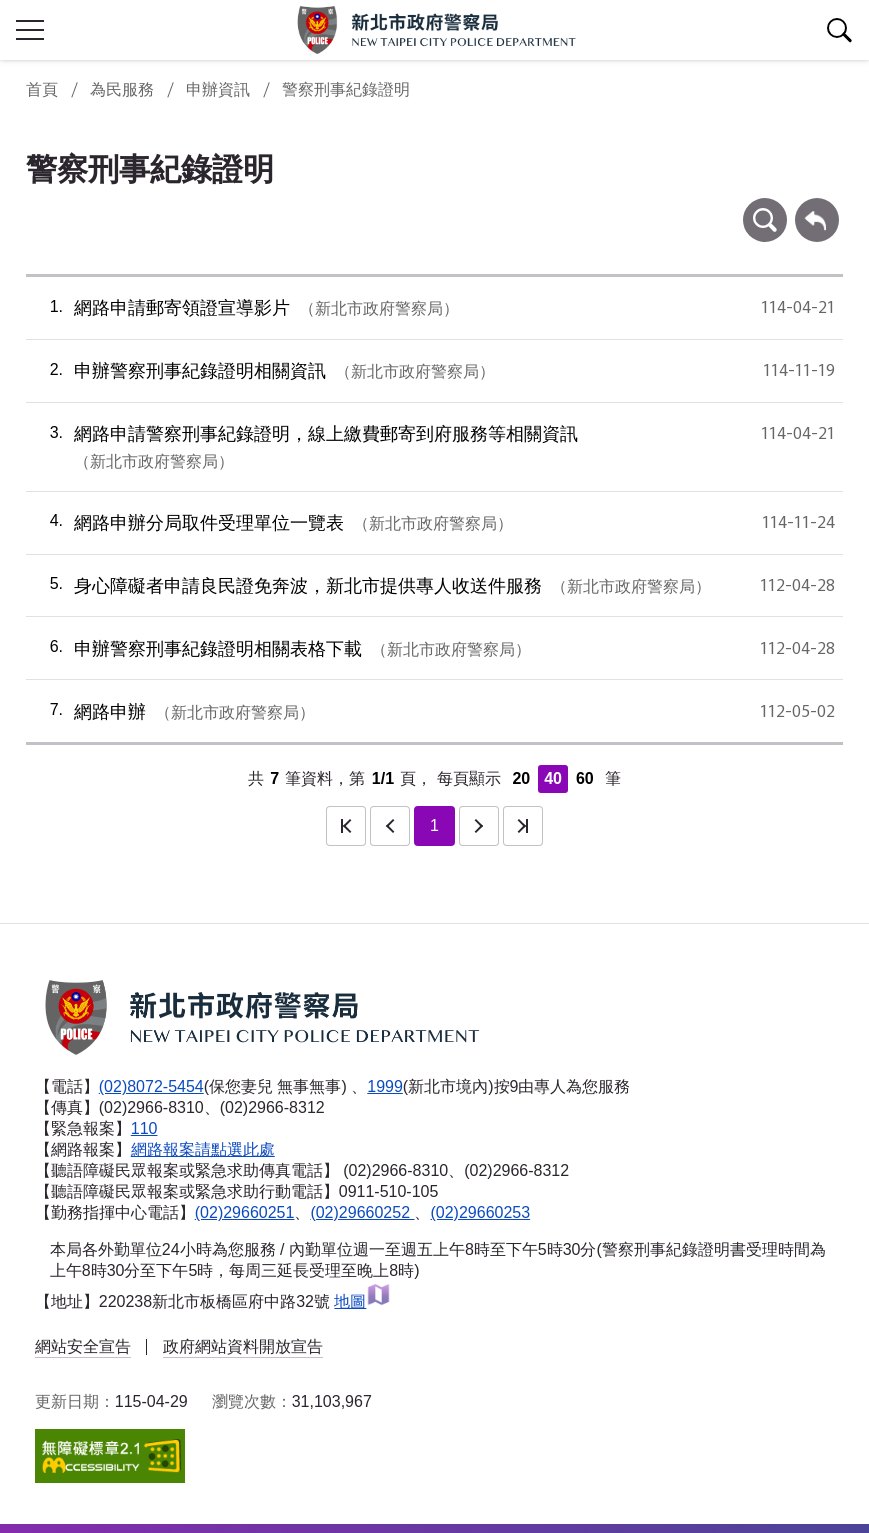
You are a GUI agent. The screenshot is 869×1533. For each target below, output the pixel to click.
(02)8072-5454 (151, 1086)
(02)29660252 (362, 1212)
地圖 (362, 1301)
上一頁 (390, 826)
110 (144, 1128)
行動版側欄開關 (30, 30)
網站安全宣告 (83, 1346)
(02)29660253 (480, 1212)
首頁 (42, 89)
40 (553, 778)
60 (585, 778)
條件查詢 (765, 207)
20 (521, 778)
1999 (385, 1086)
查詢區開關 (839, 30)
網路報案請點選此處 (203, 1149)
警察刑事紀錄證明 (346, 89)
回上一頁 (817, 207)
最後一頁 (523, 826)
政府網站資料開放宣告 (243, 1346)
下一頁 (479, 826)
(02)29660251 (245, 1212)
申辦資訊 (218, 89)
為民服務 (122, 89)
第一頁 (346, 826)
